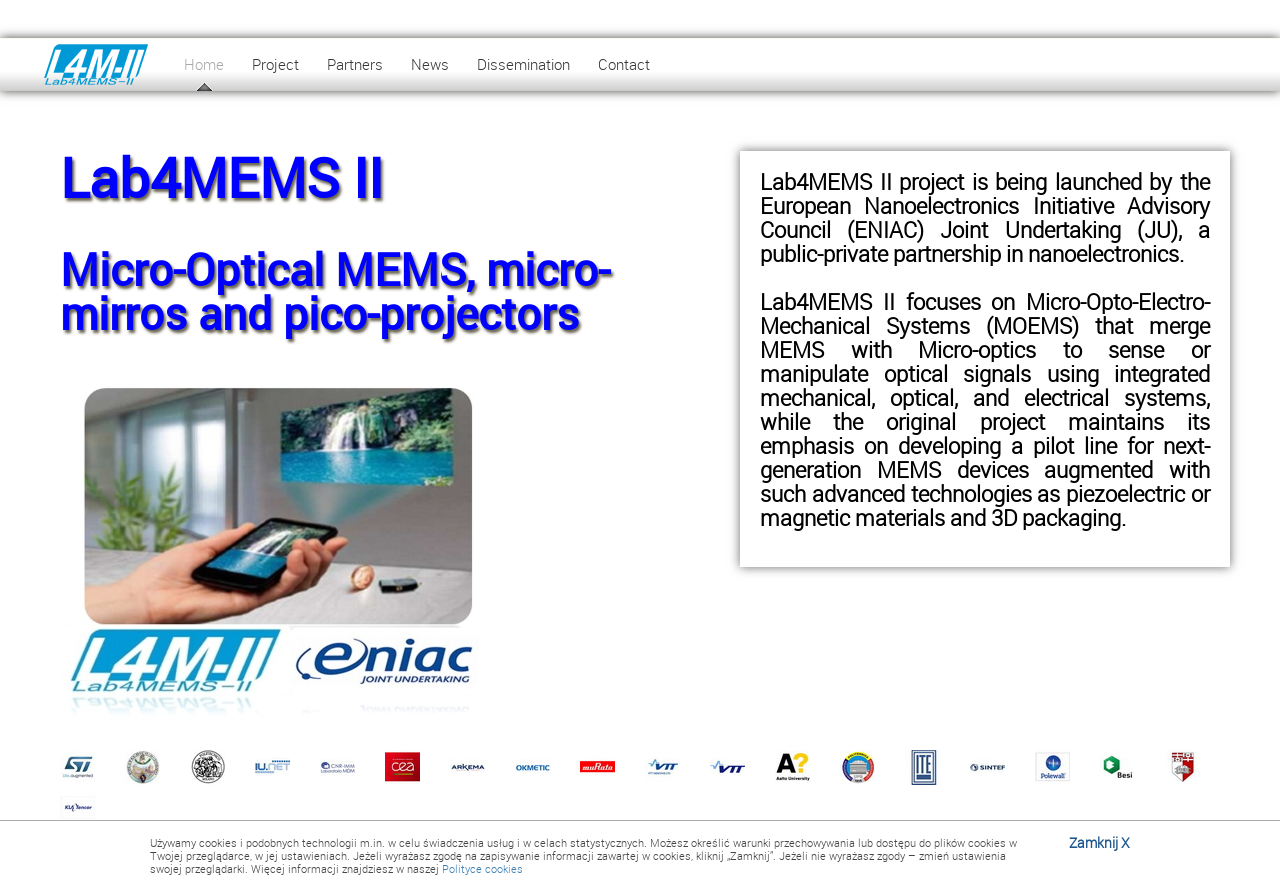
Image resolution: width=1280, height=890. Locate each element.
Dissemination (523, 64)
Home (204, 64)
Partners (355, 64)
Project (275, 64)
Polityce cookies (482, 868)
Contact (624, 64)
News (430, 64)
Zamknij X (1099, 842)
